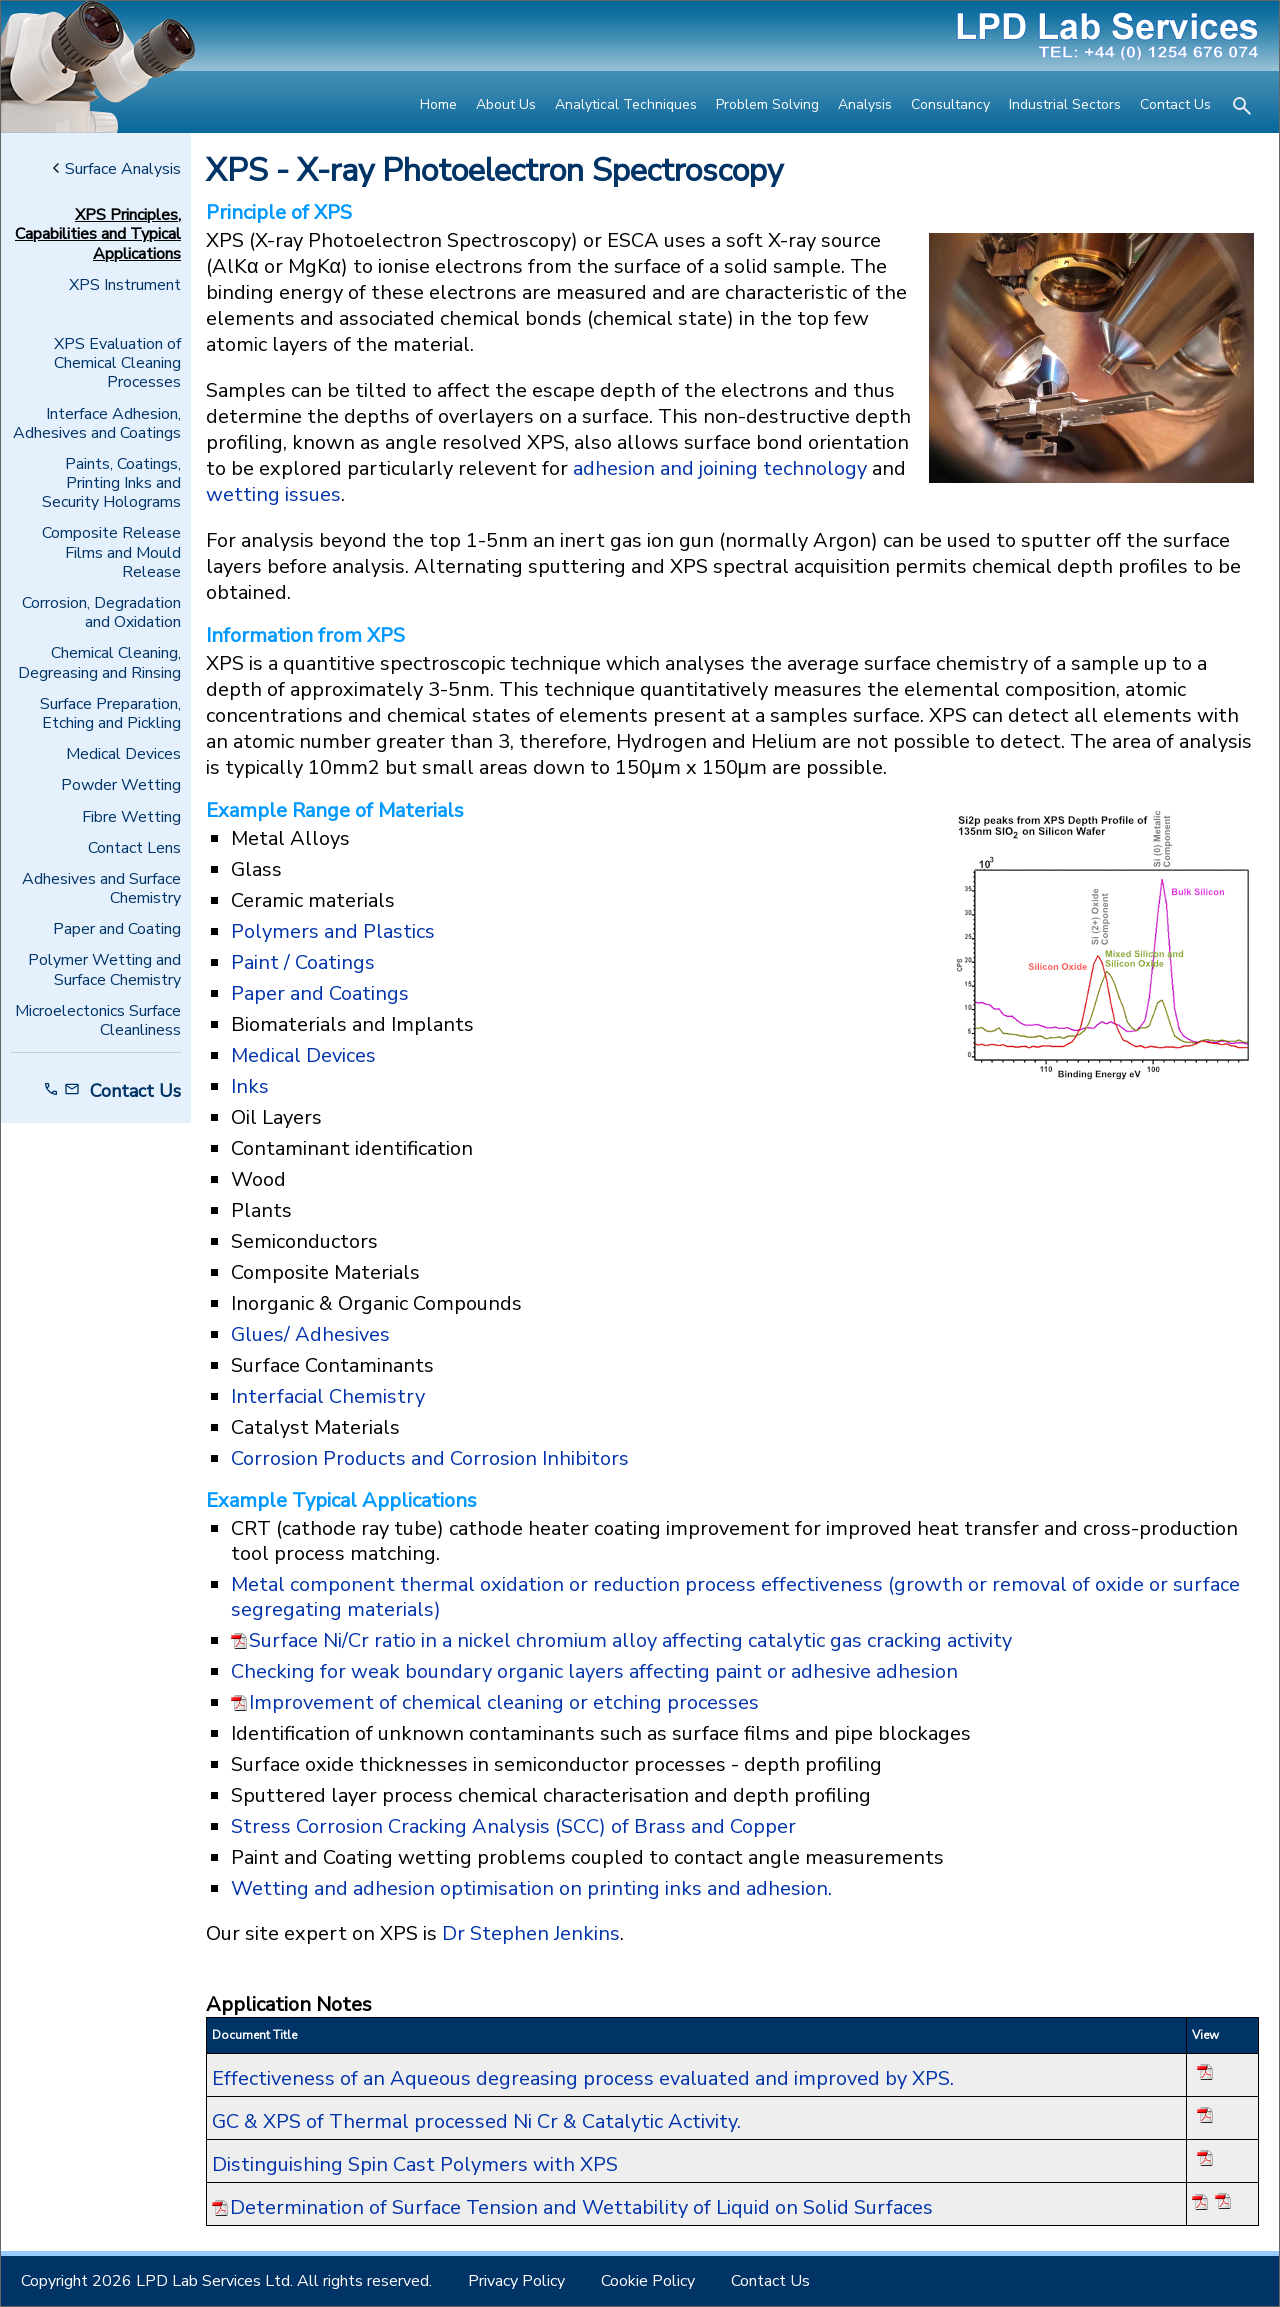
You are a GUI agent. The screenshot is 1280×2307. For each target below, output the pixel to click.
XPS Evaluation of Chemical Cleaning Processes (117, 364)
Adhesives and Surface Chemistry (101, 889)
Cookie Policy (648, 2281)
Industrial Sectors (1065, 104)
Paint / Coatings (303, 962)
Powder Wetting (121, 785)
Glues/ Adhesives (310, 1334)
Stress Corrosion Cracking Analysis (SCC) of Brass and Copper (513, 1826)
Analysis (865, 104)
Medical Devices (123, 754)
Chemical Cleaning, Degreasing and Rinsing (99, 663)
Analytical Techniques (626, 104)
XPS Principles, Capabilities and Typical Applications (98, 235)
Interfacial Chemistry (328, 1396)
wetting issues (273, 494)
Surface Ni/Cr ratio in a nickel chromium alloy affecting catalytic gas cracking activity (630, 1641)
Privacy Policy (516, 2281)
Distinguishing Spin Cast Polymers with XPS (415, 2164)
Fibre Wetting (131, 817)
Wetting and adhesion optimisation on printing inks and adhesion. (534, 1888)
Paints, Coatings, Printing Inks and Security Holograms (111, 484)
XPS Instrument (125, 285)
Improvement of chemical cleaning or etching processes (504, 1703)
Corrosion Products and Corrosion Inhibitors (430, 1458)
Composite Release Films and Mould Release (111, 553)
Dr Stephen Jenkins (531, 1933)
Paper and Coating (117, 929)
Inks (250, 1086)
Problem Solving (767, 104)
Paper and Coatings (320, 993)
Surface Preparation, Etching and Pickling (110, 714)
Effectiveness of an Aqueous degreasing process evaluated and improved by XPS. (583, 2078)
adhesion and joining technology (720, 468)
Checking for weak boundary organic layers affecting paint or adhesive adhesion (594, 1671)
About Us (506, 104)
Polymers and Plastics (333, 931)
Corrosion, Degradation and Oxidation (101, 613)
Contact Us (1175, 104)
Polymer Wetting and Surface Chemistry (104, 970)
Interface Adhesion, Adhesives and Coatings (97, 424)
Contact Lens (134, 848)
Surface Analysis (117, 169)
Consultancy (950, 104)
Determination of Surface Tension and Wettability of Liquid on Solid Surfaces (581, 2208)
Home (438, 104)
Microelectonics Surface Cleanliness (98, 1021)
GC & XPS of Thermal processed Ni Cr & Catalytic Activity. (476, 2121)
